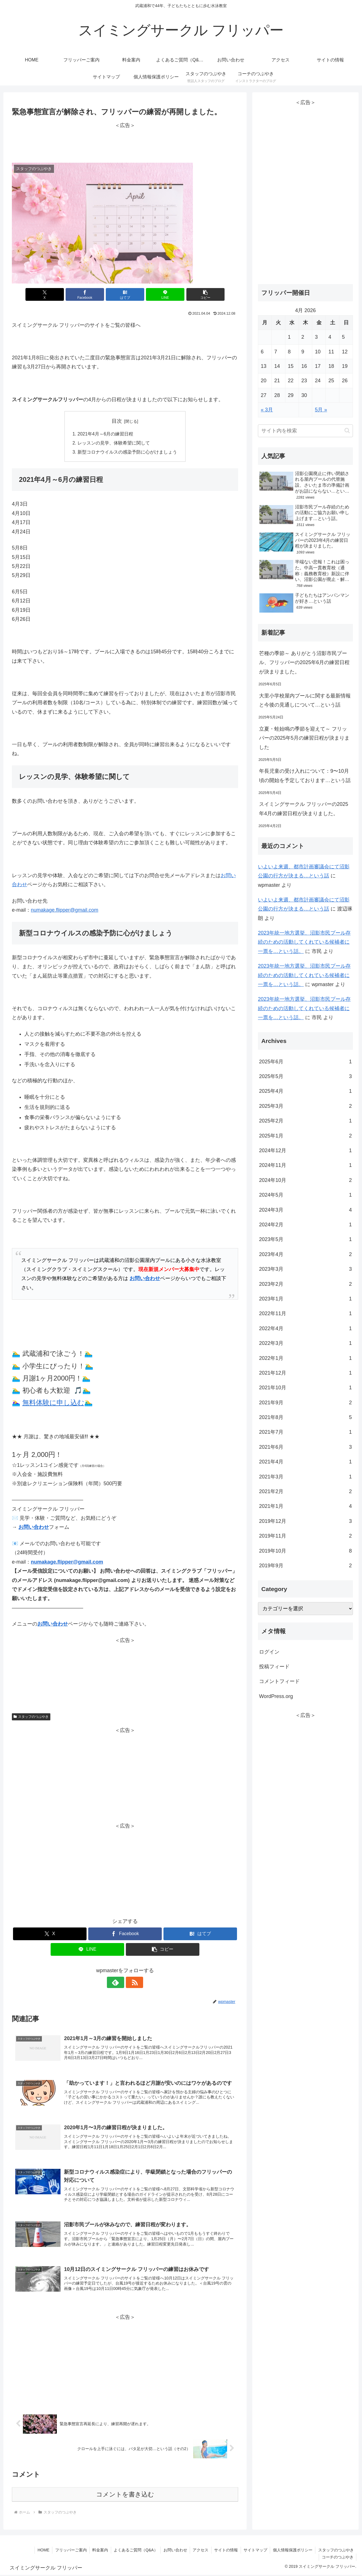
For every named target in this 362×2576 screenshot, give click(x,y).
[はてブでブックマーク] (125, 294)
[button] (201, 294)
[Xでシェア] (49, 294)
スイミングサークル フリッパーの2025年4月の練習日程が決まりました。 (303, 808)
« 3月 (267, 410)
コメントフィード (279, 1681)
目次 (117, 421)
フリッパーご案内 (68, 2551)
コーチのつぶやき (337, 2558)
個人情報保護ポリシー (292, 2551)
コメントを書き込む (125, 2495)
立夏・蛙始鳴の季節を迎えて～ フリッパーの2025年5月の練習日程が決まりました (304, 738)
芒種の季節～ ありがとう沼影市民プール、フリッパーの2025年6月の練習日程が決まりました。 (304, 663)
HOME (40, 2551)
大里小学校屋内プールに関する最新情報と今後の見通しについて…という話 (305, 700)
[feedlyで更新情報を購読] (118, 1982)
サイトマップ (254, 2551)
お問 (226, 876)
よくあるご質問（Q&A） (133, 2551)
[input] (305, 430)
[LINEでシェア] (163, 294)
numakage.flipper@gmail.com (64, 910)
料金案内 (97, 2551)
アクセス (199, 2551)
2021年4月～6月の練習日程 (105, 433)
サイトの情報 (225, 2551)
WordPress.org (276, 1696)
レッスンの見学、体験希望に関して (113, 443)
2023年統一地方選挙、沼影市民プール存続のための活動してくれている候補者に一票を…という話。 (304, 942)
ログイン (269, 1652)
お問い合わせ (145, 1279)
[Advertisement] (125, 143)
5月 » (321, 410)
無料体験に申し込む (53, 1403)
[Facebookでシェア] (87, 294)
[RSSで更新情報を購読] (131, 1982)
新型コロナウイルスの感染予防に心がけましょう (127, 452)
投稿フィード (274, 1666)
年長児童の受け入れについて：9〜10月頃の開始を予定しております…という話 (305, 775)
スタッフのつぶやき (31, 1717)
